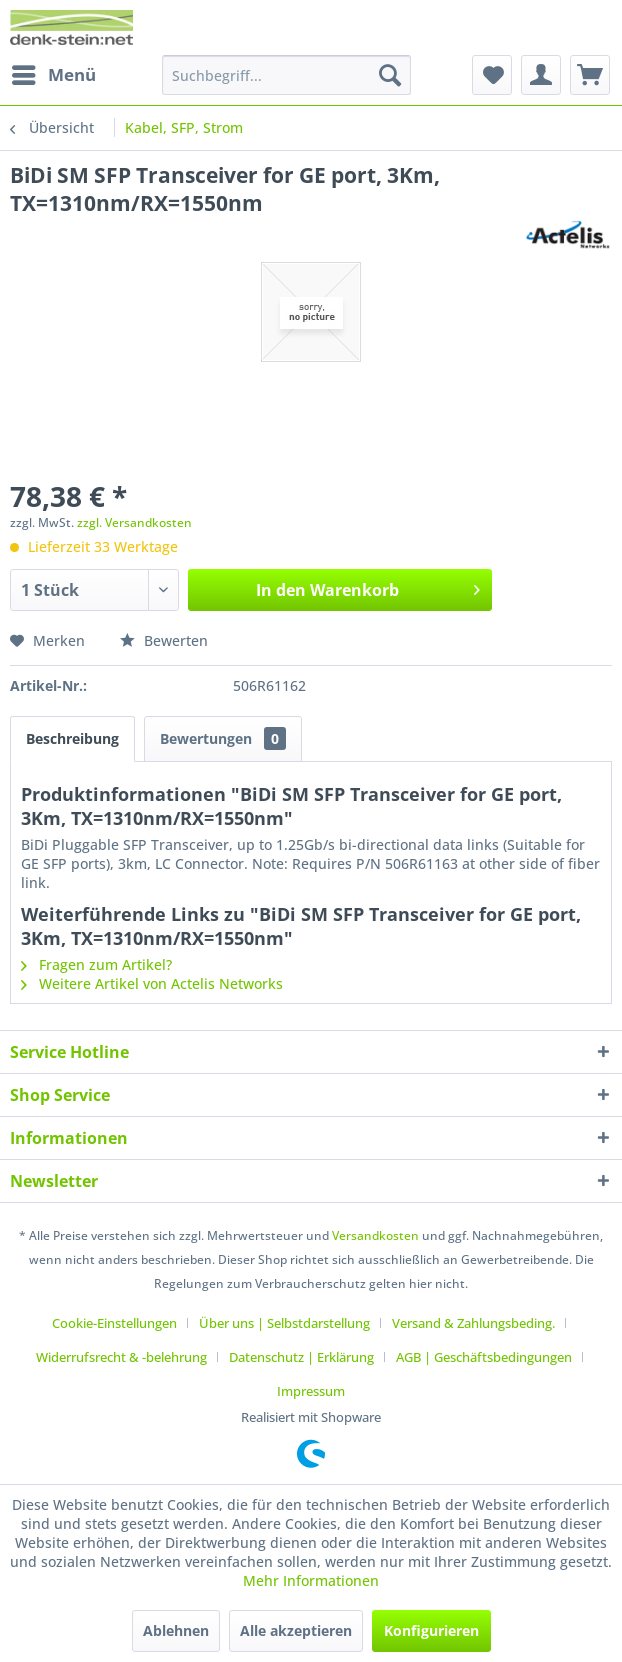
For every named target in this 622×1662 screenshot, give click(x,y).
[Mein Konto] (541, 75)
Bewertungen (223, 738)
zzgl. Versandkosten (134, 522)
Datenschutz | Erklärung (301, 1357)
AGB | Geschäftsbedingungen (484, 1357)
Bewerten (164, 640)
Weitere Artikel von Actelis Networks (152, 983)
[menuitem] (53, 75)
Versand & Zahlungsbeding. (473, 1323)
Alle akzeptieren (296, 1630)
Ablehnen (176, 1630)
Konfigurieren (431, 1630)
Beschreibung (72, 738)
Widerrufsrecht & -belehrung (121, 1357)
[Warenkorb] (590, 75)
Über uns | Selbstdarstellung (284, 1323)
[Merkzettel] (492, 75)
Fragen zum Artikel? (96, 964)
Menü (54, 72)
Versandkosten (375, 1235)
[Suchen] (390, 75)
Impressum (311, 1391)
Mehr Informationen (311, 1580)
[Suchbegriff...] (286, 75)
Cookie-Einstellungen (114, 1323)
